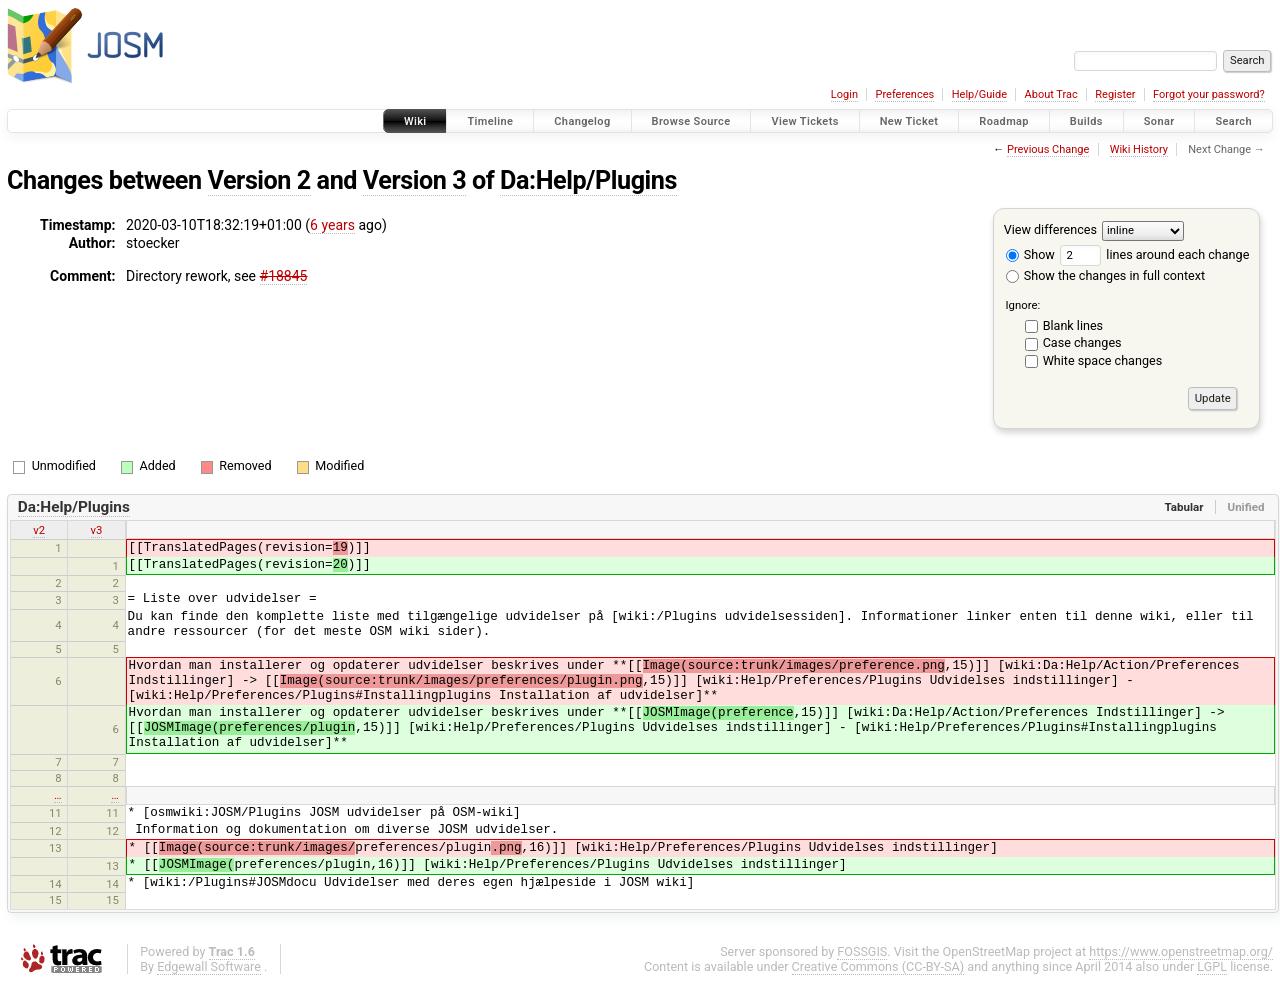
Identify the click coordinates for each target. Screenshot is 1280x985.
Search (1233, 121)
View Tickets (804, 121)
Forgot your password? (1209, 94)
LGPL (1212, 966)
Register (1115, 94)
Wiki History (1139, 149)
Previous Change (1048, 149)
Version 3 (414, 180)
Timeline (490, 121)
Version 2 (259, 180)
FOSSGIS (862, 951)
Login (844, 94)
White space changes (1103, 360)
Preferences (904, 94)
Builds (1086, 121)
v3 (97, 530)
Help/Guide (979, 94)
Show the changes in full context (1105, 275)
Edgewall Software (209, 966)
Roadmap (1004, 121)
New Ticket (909, 121)
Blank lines (1073, 325)
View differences (1050, 229)
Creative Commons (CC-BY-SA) (878, 966)
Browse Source (691, 121)
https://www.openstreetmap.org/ (1181, 951)
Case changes (1082, 342)
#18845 (284, 276)
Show (1030, 254)
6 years (332, 225)
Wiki (415, 121)
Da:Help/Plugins (588, 180)
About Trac (1051, 94)
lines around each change (1154, 254)
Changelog (582, 121)
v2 (39, 530)
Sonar (1159, 121)
